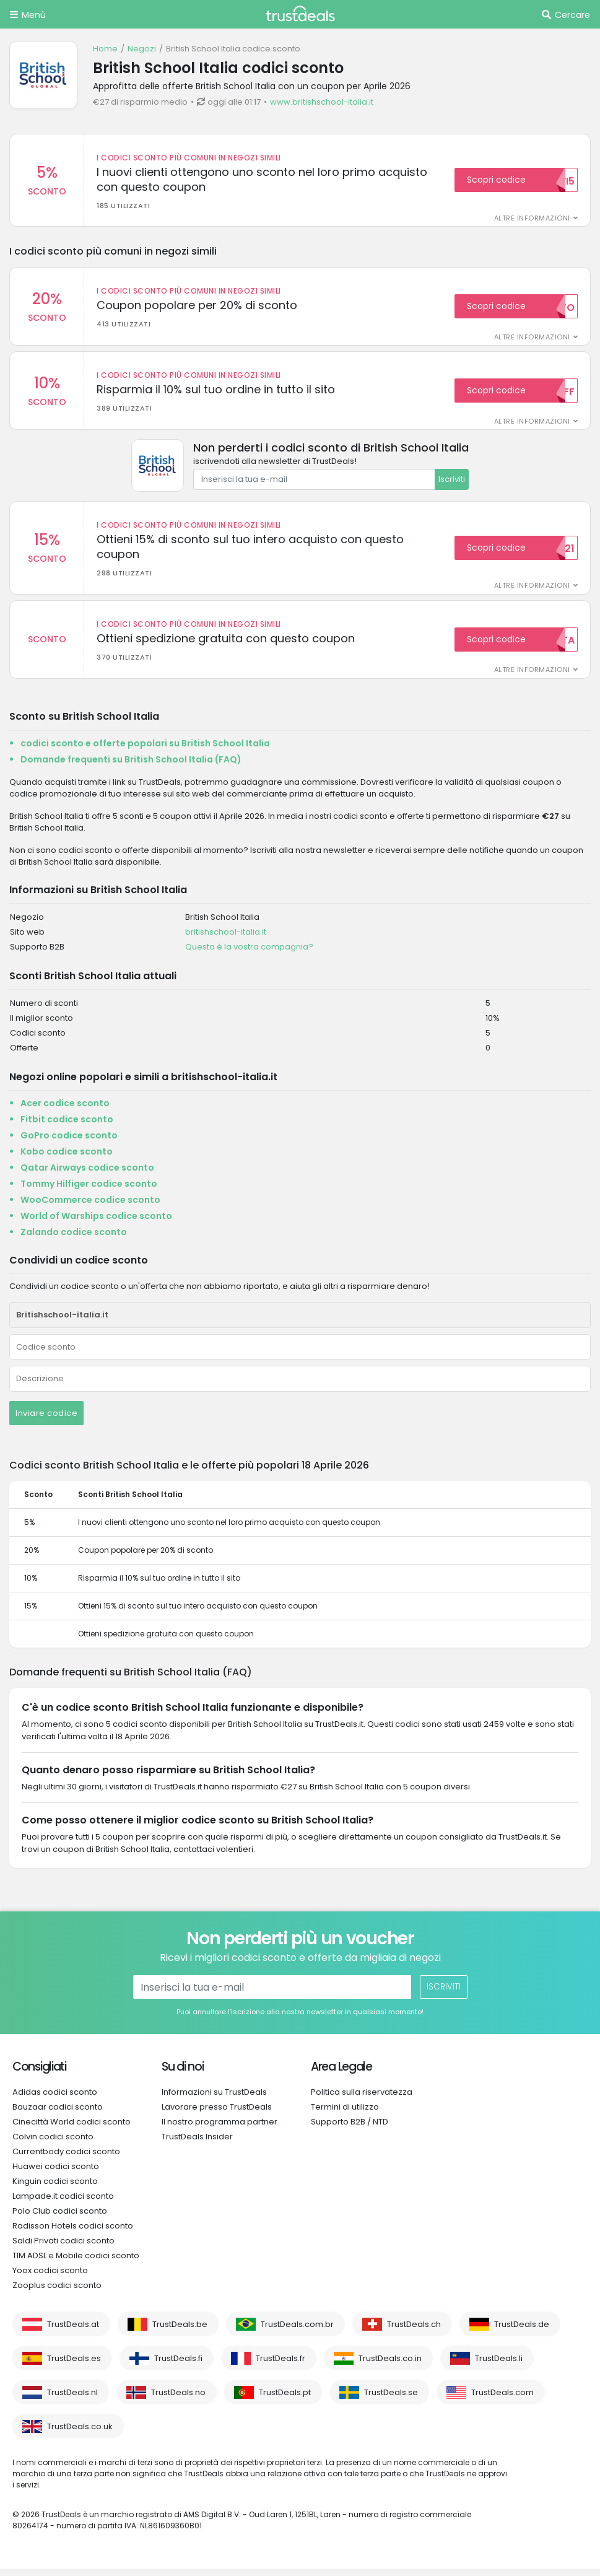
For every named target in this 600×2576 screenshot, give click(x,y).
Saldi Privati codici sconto (63, 2248)
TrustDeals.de (521, 2332)
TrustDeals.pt (285, 2400)
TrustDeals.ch (414, 2332)
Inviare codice (46, 1420)
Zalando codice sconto (73, 1239)
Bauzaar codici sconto (57, 2114)
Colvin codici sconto (52, 2144)
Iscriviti (451, 483)
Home (105, 49)
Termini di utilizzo (345, 2114)
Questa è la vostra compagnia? (249, 954)
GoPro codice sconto (69, 1143)
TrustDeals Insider (197, 2144)
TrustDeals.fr (280, 2366)
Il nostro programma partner (219, 2129)
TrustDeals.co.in (390, 2366)
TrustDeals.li (499, 2366)
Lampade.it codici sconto (63, 2203)
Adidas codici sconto (54, 2099)
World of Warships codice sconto (96, 1223)
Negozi (142, 49)
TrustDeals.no (178, 2400)
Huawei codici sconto (55, 2174)
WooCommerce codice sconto (90, 1207)
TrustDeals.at (73, 2332)
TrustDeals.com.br (297, 2332)
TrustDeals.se (391, 2400)
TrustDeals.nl (72, 2400)
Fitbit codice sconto (66, 1126)
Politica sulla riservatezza (361, 2099)
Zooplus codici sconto (57, 2293)
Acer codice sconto (65, 1110)
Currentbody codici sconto (66, 2159)
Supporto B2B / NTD (349, 2129)
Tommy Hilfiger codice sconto (88, 1191)
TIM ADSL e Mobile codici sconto (75, 2263)
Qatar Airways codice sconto (87, 1175)
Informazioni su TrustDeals (214, 2099)
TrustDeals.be (179, 2332)
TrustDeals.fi (178, 2366)
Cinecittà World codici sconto (71, 2129)
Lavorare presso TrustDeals (217, 2114)
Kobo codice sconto (66, 1159)
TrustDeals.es (74, 2366)
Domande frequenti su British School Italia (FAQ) (130, 767)
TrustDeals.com (502, 2400)
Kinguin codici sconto (55, 2188)
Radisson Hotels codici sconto (72, 2233)
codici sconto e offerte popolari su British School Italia (145, 750)
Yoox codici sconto (50, 2278)
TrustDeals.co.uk (80, 2434)
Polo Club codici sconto (59, 2218)
